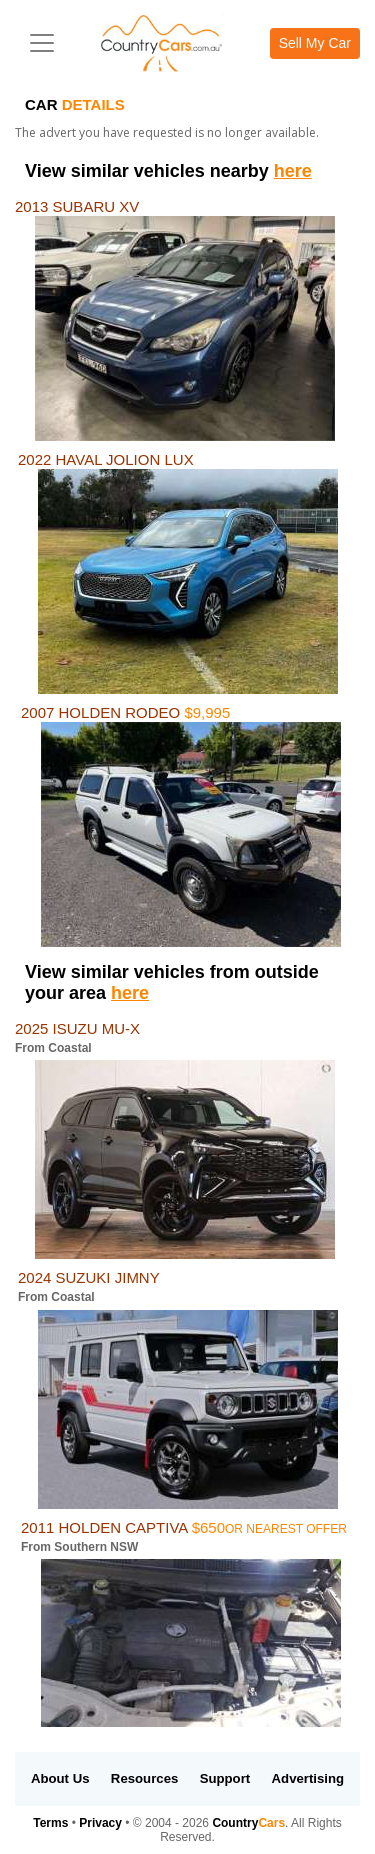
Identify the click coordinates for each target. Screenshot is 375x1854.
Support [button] (225, 1778)
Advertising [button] (308, 1778)
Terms (50, 1823)
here (293, 171)
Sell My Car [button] (315, 43)
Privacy (100, 1823)
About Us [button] (60, 1778)
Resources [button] (144, 1778)
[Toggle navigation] (42, 43)
